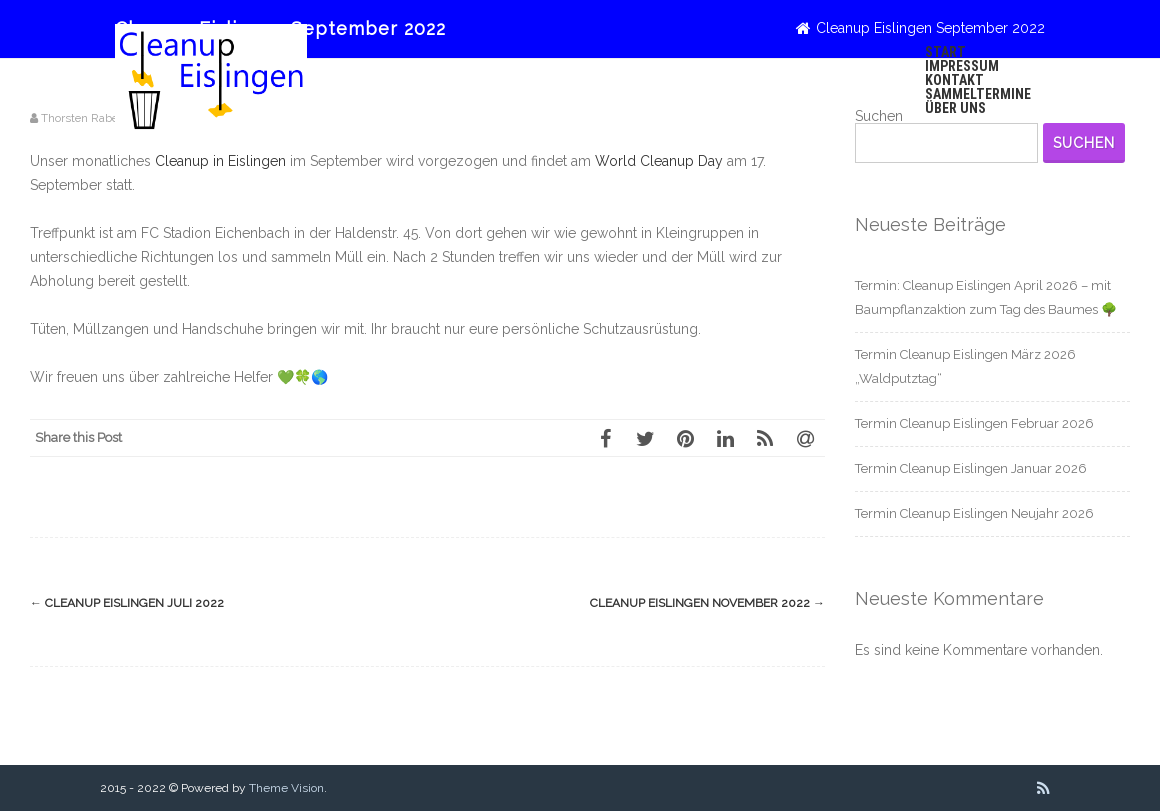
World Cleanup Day (659, 161)
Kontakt (954, 80)
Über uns (955, 108)
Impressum (962, 66)
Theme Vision (286, 788)
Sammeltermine (978, 94)
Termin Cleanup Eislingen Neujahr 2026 (974, 513)
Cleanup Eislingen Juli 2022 (127, 603)
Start (945, 52)
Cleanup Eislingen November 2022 (707, 603)
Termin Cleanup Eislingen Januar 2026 (971, 468)
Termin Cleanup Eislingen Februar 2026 (974, 423)
